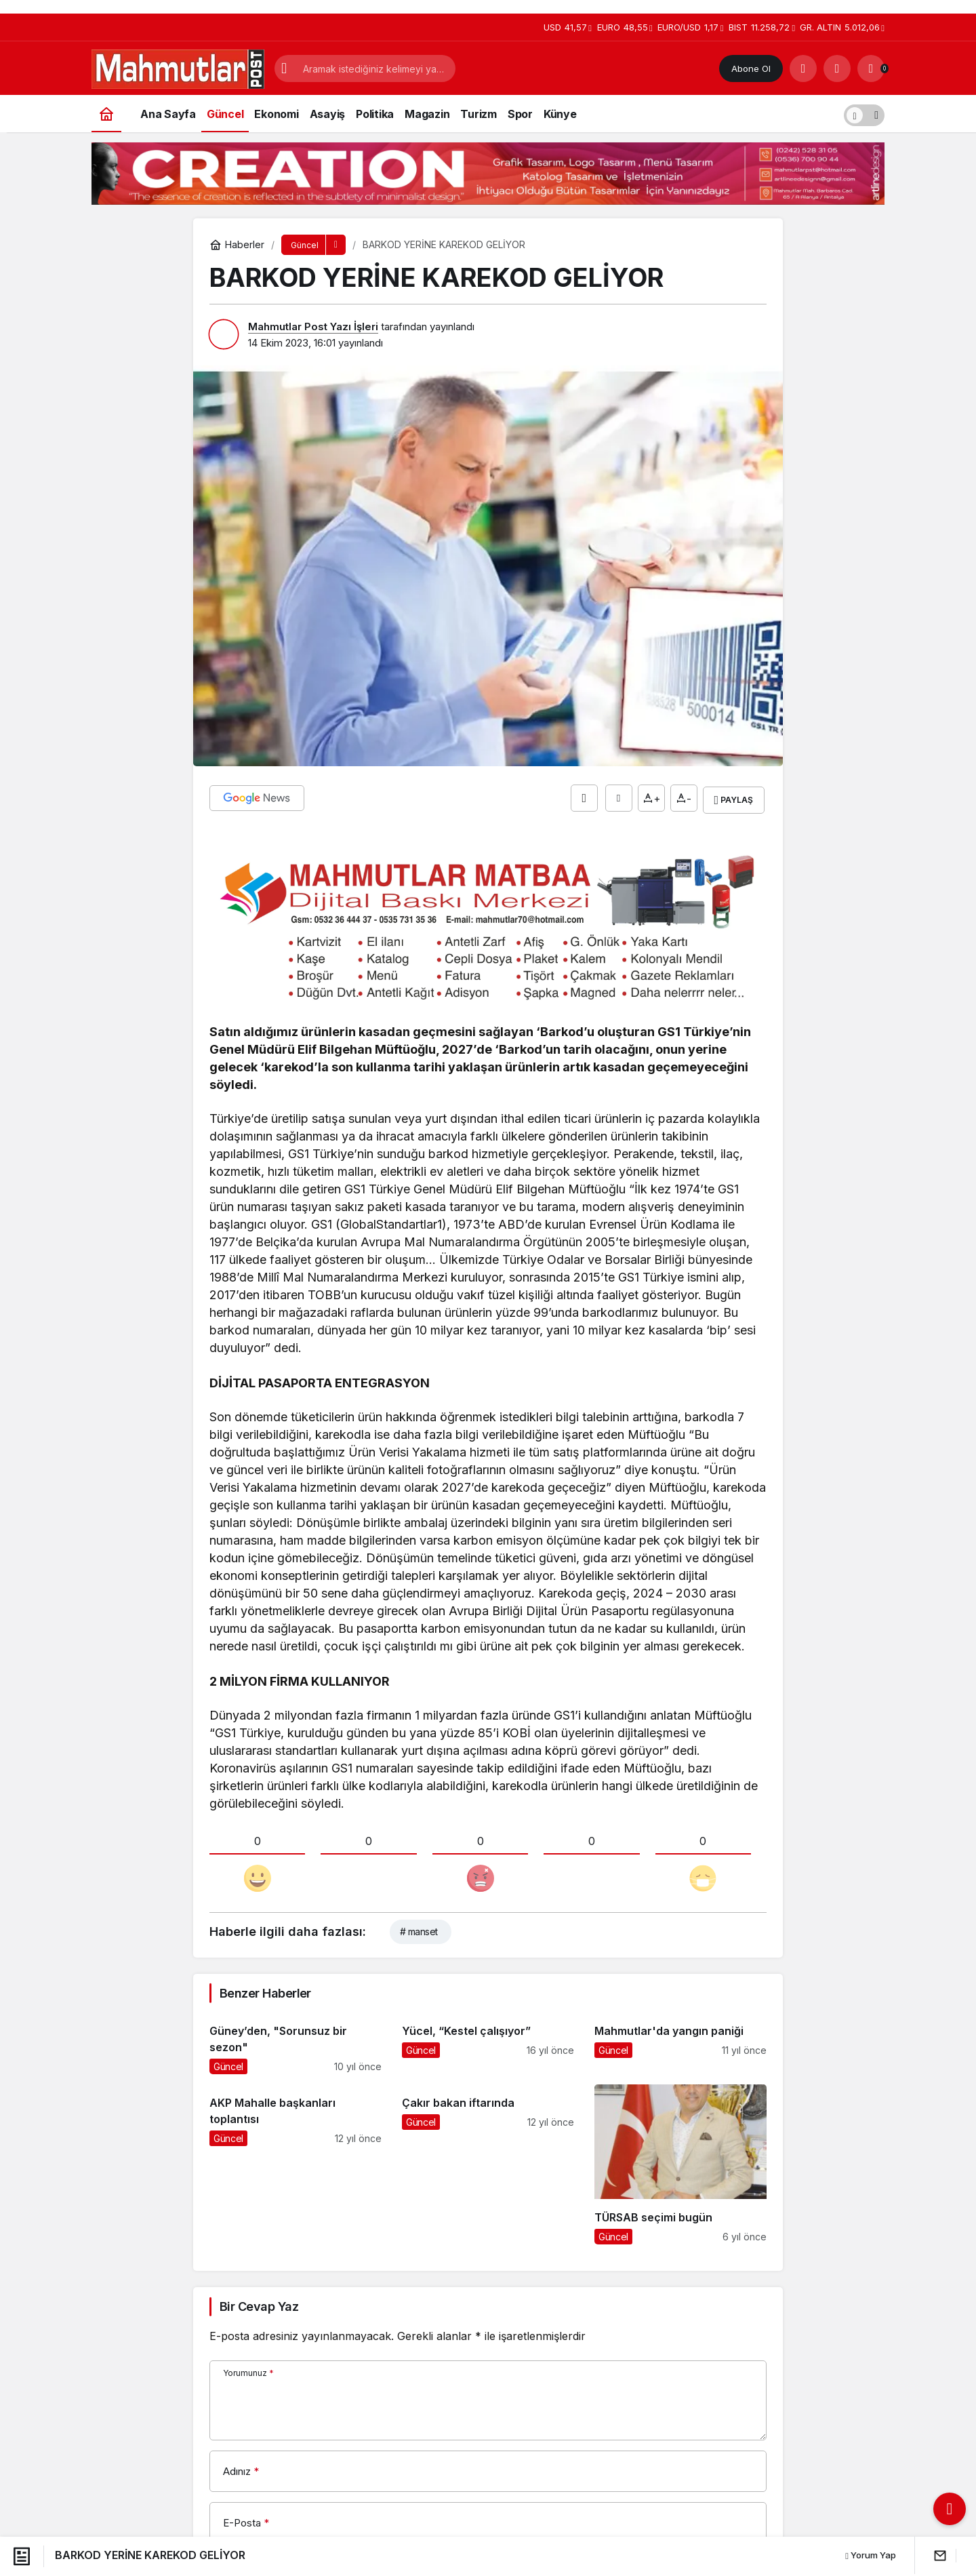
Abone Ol (751, 68)
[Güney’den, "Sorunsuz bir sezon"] (295, 2039)
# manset (419, 1927)
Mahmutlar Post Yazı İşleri (313, 326)
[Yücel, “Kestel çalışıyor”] (488, 2039)
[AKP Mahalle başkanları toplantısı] (295, 2160)
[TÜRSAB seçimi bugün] (680, 2160)
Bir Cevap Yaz (259, 2303)
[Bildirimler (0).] (870, 68)
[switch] (864, 113)
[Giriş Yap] (837, 68)
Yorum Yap (870, 2555)
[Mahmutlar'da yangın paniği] (680, 2039)
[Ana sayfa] (106, 113)
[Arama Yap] (803, 68)
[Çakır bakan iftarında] (488, 2160)
